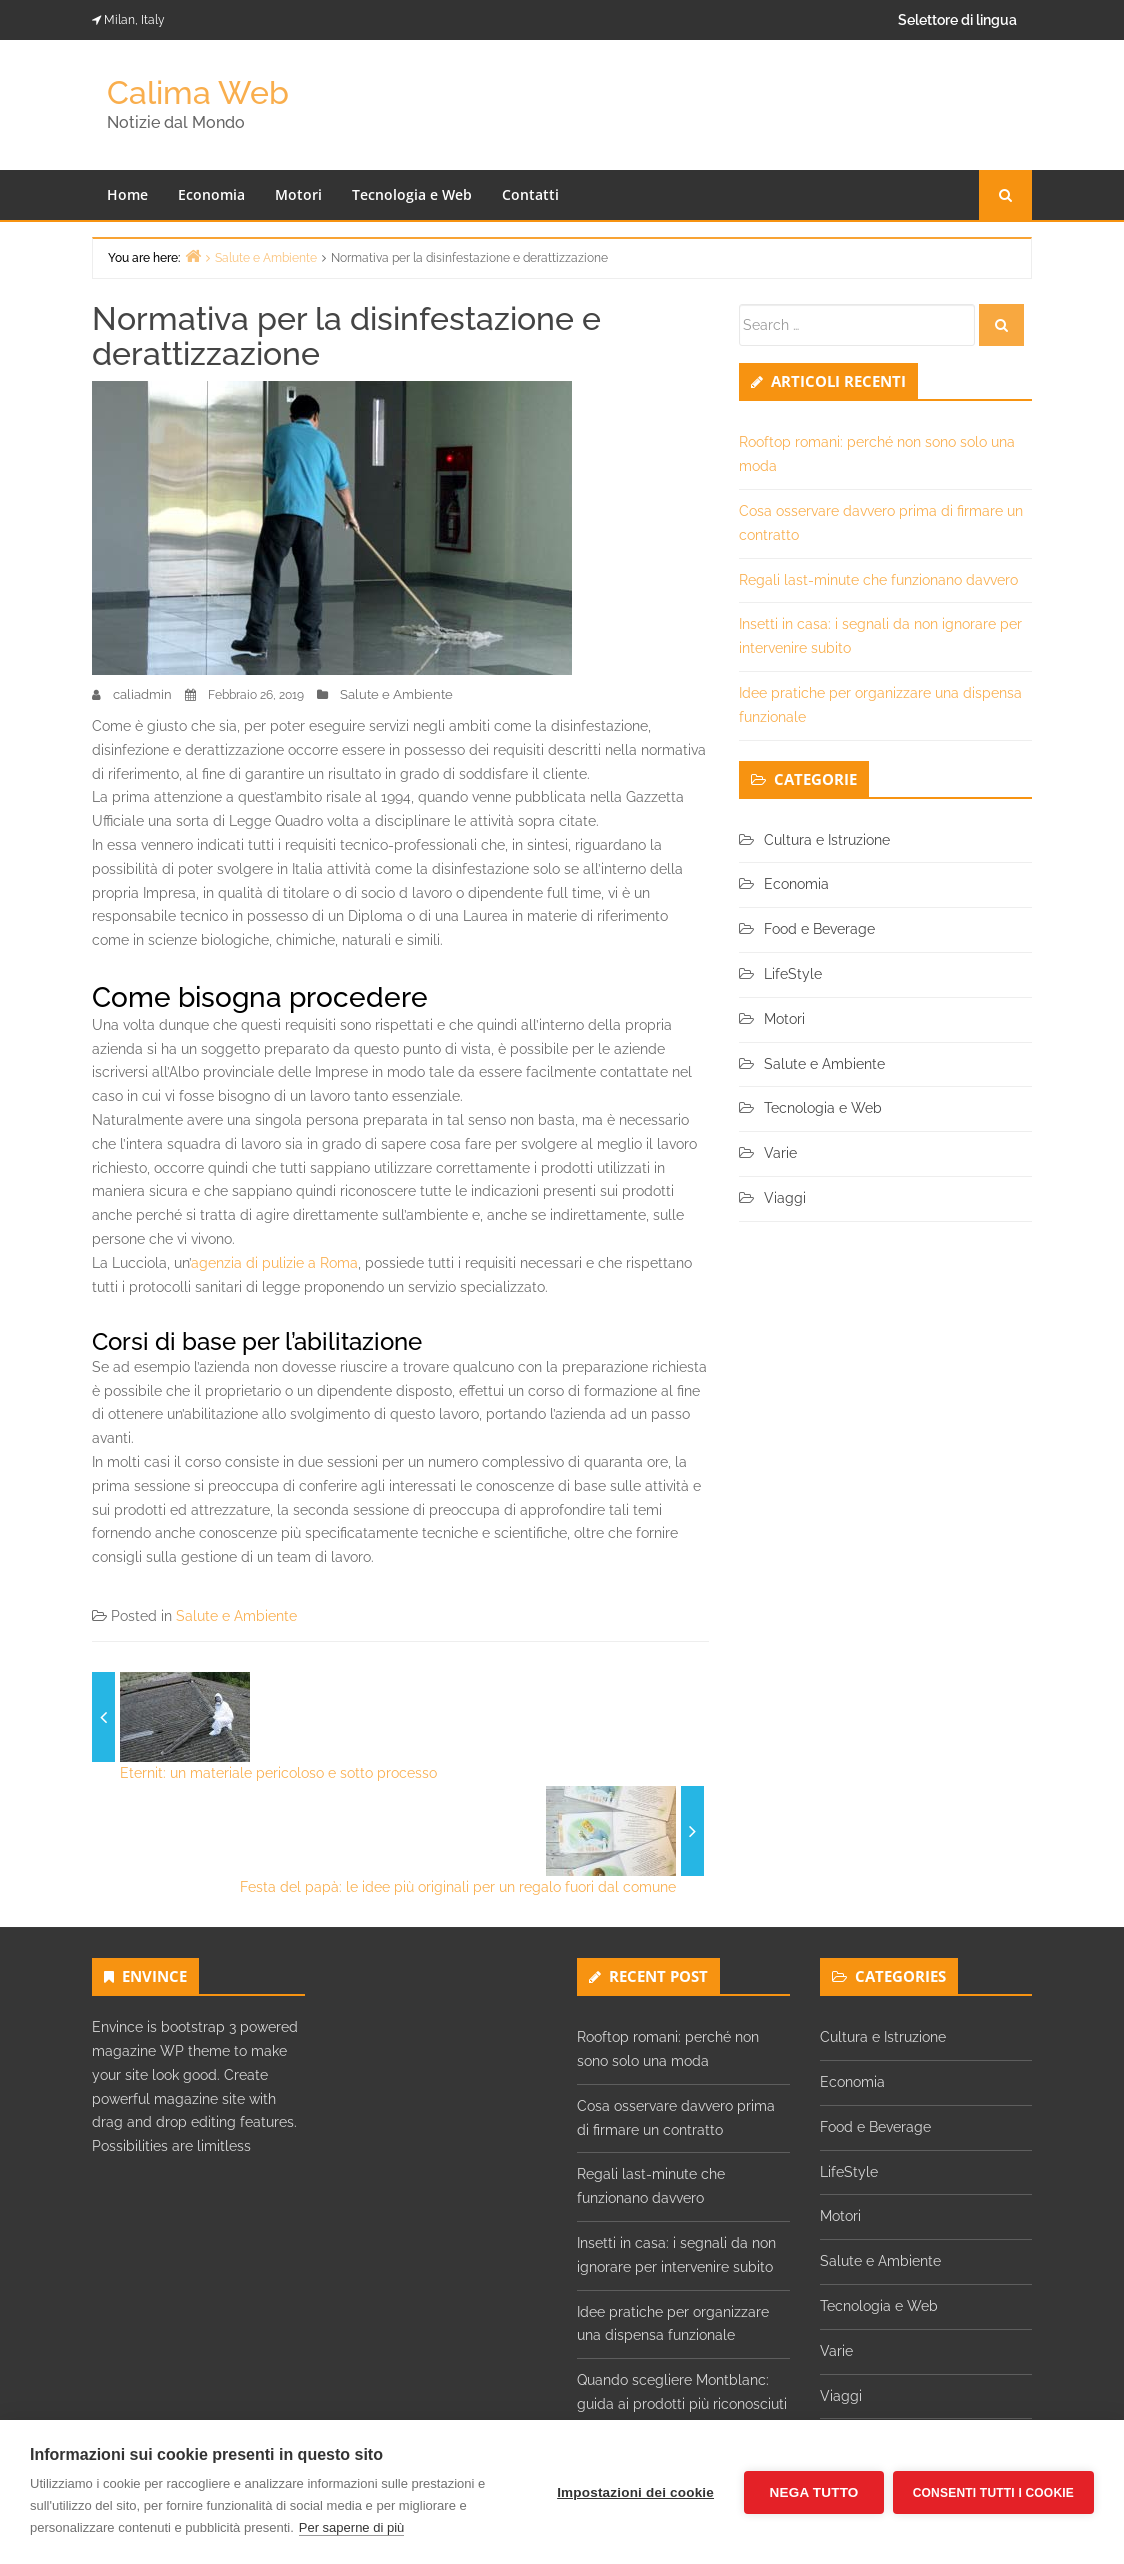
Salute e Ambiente (396, 694)
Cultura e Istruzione (827, 840)
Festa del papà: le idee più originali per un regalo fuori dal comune (458, 1887)
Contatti (530, 194)
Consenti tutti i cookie (993, 2492)
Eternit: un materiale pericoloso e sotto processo (278, 1773)
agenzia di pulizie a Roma (274, 1263)
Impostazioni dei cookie (634, 2492)
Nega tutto (812, 2492)
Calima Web (198, 92)
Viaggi (785, 1198)
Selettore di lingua (957, 20)
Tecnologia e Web (412, 194)
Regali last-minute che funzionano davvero (878, 580)
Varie (780, 1153)
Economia (211, 194)
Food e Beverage (819, 929)
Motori (298, 194)
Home (127, 194)
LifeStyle (793, 974)
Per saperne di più (352, 2527)
